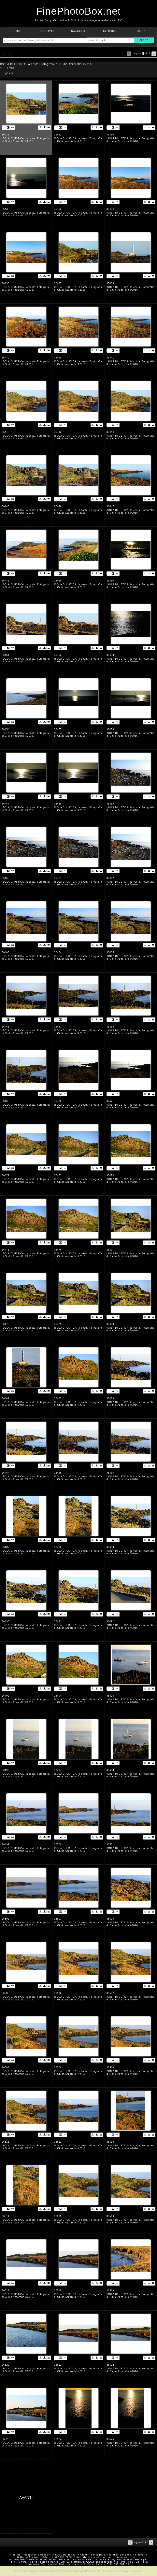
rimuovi (122, 2570)
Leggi (98, 2570)
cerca (144, 40)
